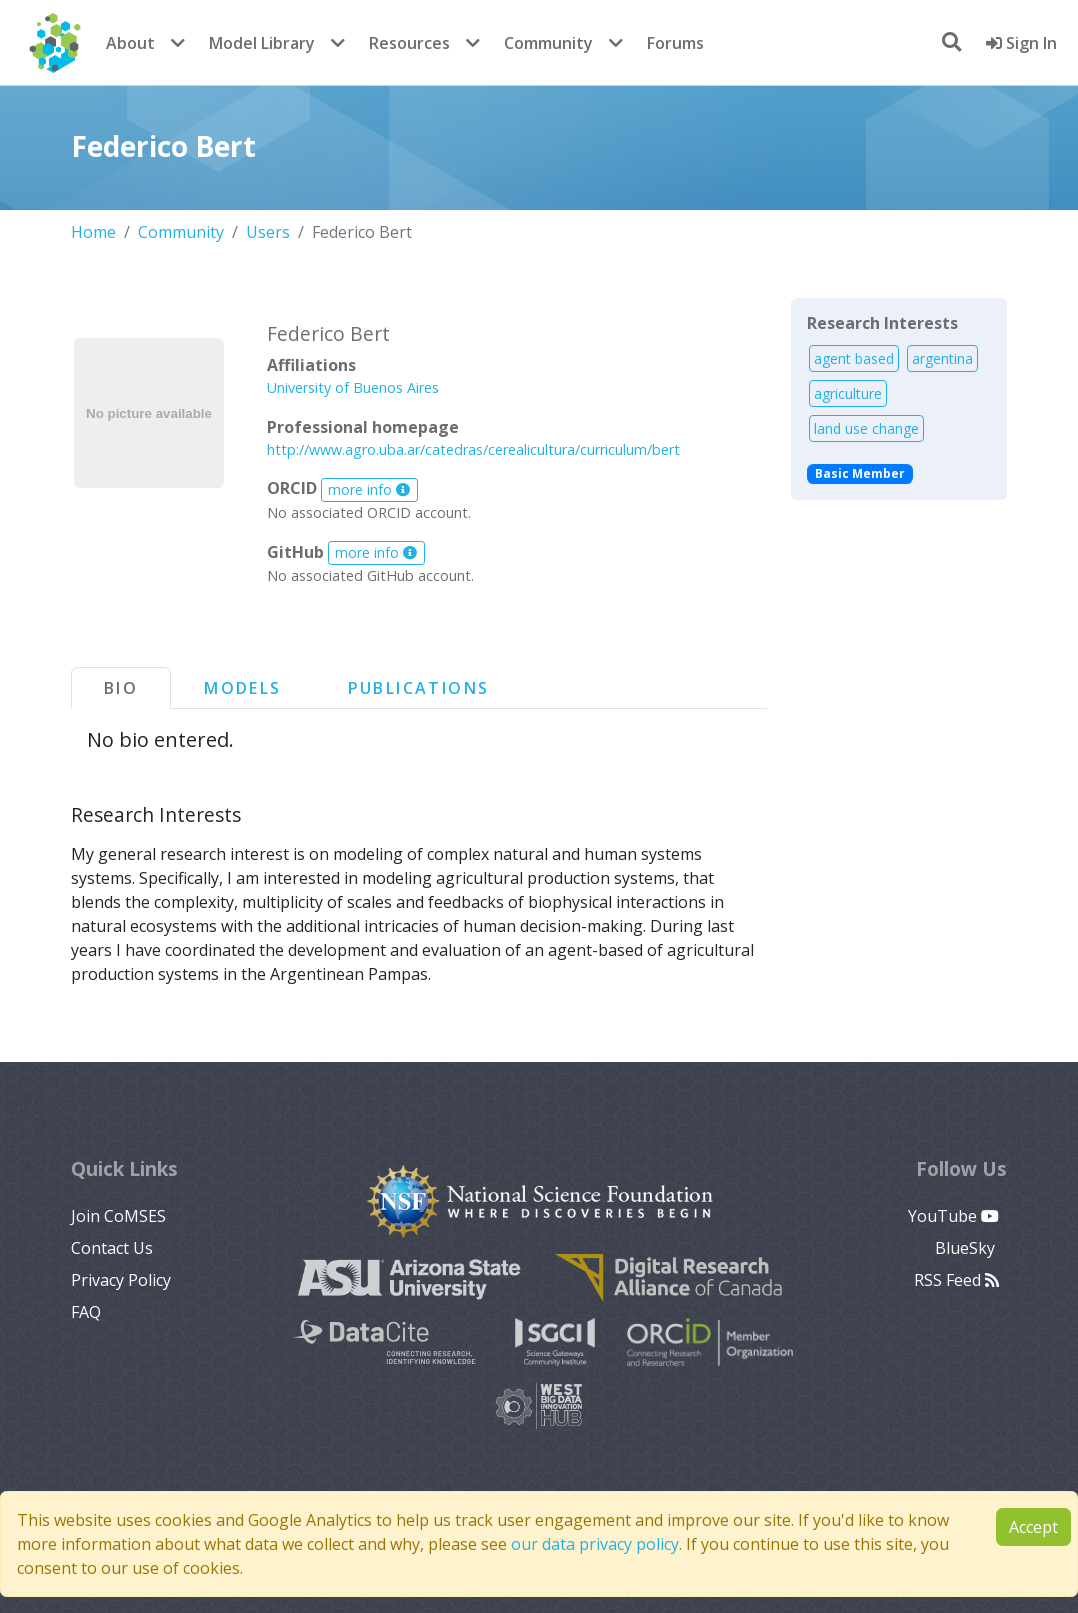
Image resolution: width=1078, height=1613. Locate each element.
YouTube (953, 1216)
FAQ (86, 1312)
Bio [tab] (121, 688)
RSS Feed (956, 1280)
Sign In (1021, 43)
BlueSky (967, 1248)
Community (548, 43)
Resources (409, 43)
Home (93, 232)
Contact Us (112, 1248)
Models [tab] (242, 688)
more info (369, 489)
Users (268, 232)
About (130, 43)
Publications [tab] (419, 688)
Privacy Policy (121, 1280)
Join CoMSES (118, 1216)
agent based (854, 358)
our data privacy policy (595, 1544)
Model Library (262, 43)
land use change (866, 428)
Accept (1033, 1527)
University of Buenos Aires (353, 387)
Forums (675, 43)
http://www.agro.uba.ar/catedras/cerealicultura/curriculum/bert (473, 449)
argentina (942, 358)
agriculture (848, 393)
